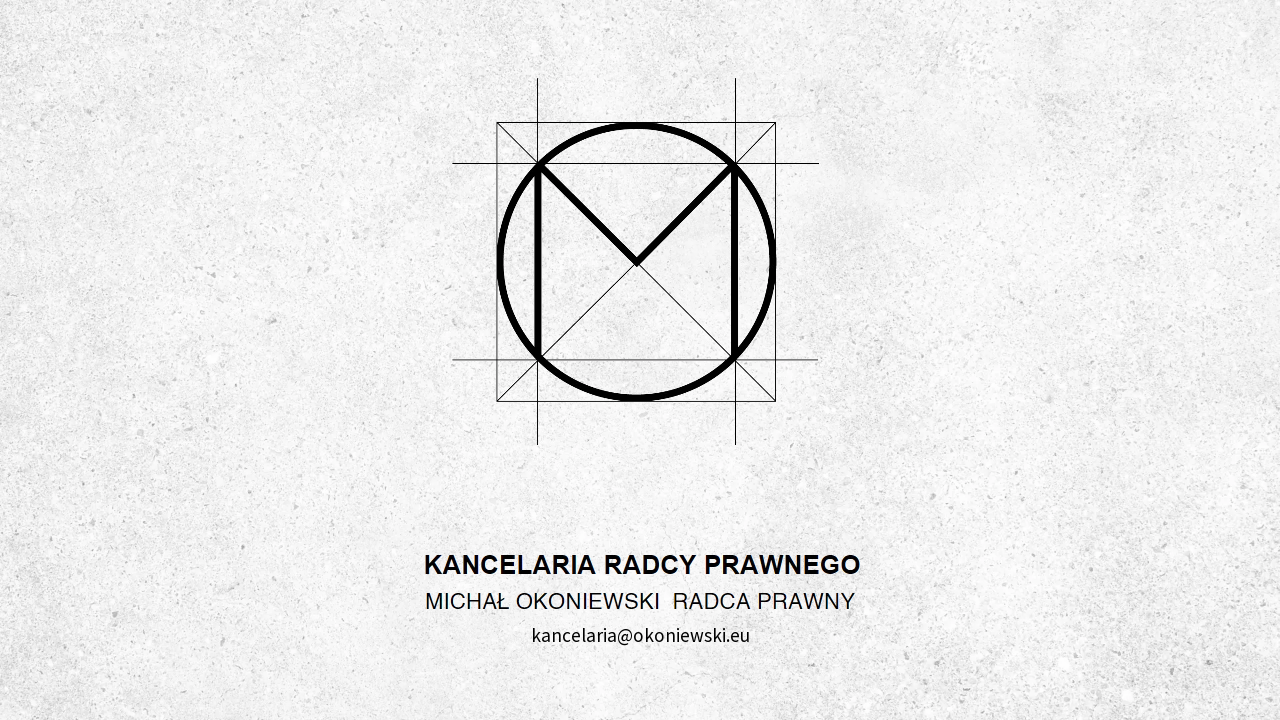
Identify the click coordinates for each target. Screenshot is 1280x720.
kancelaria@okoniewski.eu (640, 635)
